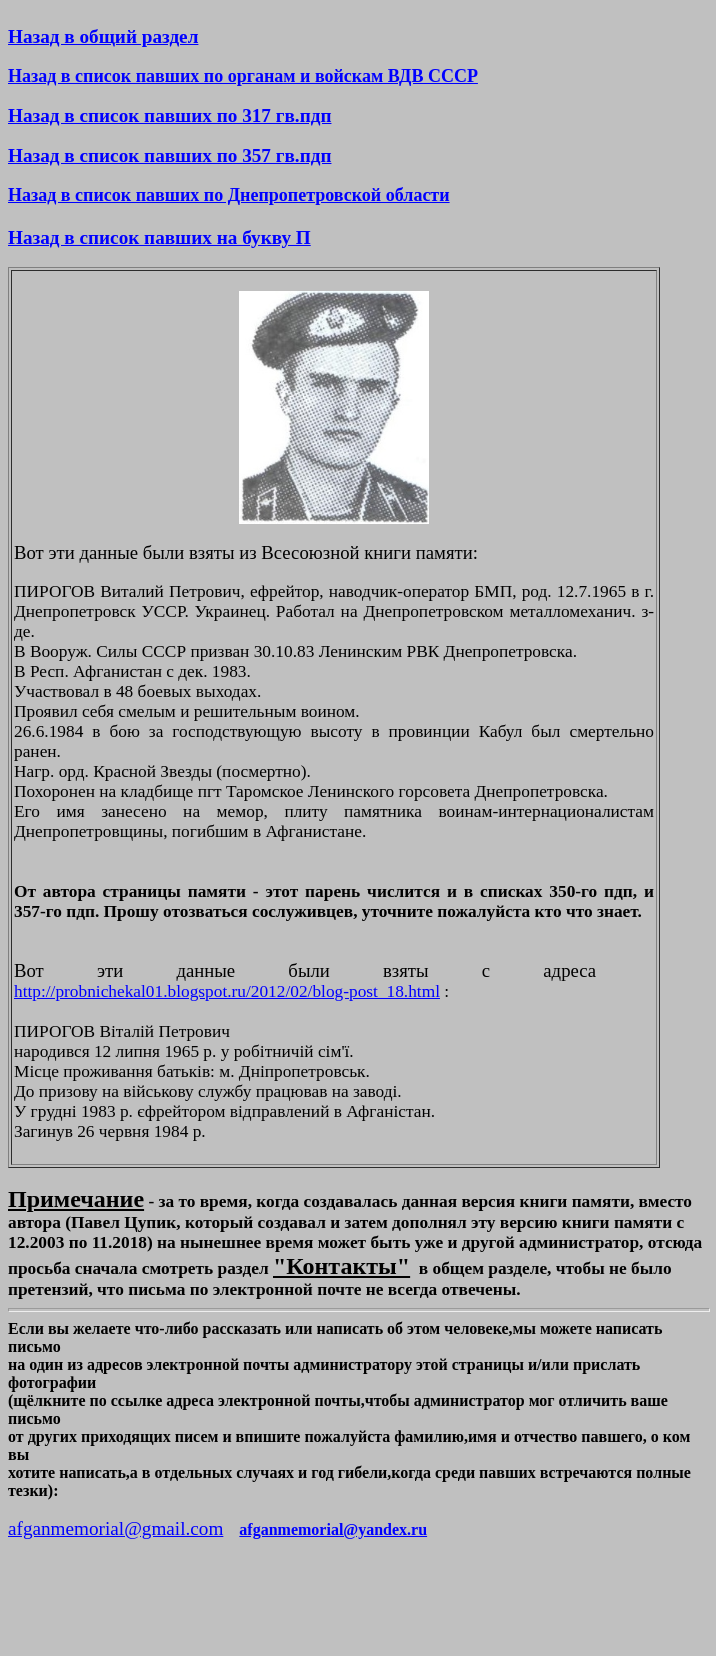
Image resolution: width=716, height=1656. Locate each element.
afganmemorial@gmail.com (115, 1528)
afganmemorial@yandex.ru (333, 1529)
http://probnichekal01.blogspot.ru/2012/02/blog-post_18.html (227, 991)
